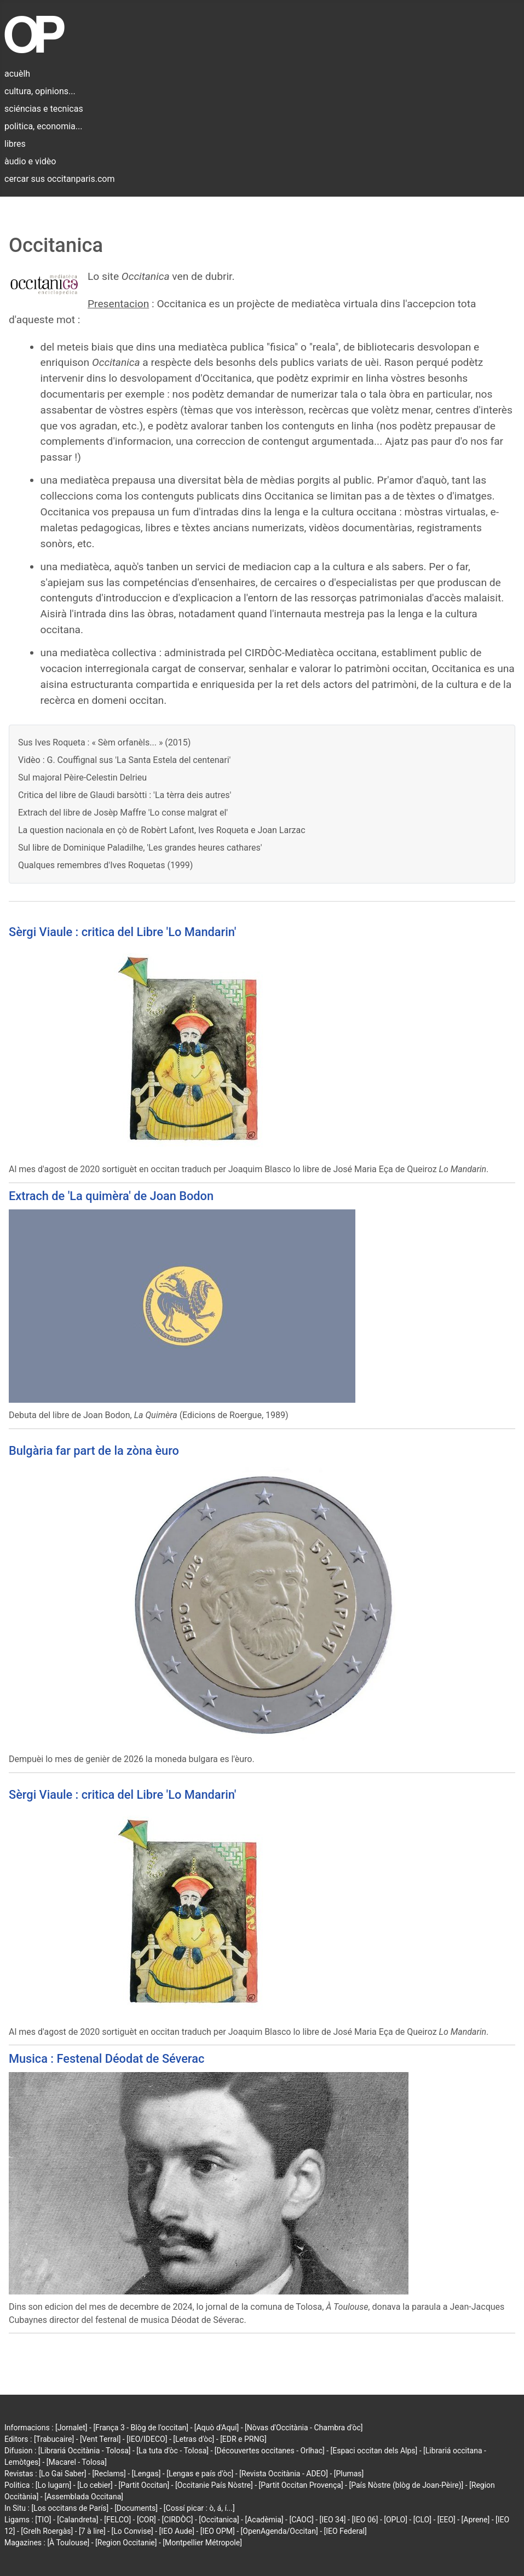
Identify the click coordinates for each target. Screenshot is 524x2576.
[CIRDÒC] (177, 2519)
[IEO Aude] (176, 2531)
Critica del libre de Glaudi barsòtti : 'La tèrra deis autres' (124, 795)
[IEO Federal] (345, 2531)
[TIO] (43, 2519)
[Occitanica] (219, 2519)
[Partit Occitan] (144, 2485)
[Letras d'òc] (193, 2439)
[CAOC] (301, 2519)
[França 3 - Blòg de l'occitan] (140, 2427)
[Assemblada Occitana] (83, 2496)
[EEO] (446, 2519)
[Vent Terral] (100, 2439)
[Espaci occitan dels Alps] (374, 2450)
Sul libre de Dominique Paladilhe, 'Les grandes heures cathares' (140, 847)
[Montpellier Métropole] (202, 2542)
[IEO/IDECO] (146, 2439)
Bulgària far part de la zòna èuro (94, 1451)
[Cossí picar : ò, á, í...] (199, 2508)
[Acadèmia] (264, 2519)
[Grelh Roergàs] (47, 2531)
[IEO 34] (333, 2519)
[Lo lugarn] (54, 2485)
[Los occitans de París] (69, 2508)
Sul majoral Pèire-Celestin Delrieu (82, 777)
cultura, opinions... (40, 91)
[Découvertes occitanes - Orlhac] (270, 2450)
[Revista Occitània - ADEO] (283, 2473)
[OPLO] (395, 2519)
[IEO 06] (365, 2519)
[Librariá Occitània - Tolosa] (84, 2450)
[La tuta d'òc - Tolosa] (172, 2450)
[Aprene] (476, 2519)
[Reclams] (108, 2473)
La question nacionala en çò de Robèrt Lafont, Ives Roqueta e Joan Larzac (162, 830)
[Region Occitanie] (126, 2542)
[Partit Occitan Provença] (300, 2485)
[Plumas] (349, 2473)
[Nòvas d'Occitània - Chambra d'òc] (303, 2427)
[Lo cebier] (95, 2485)
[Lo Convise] (132, 2531)
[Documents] (136, 2508)
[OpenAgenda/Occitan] (279, 2531)
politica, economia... (43, 126)
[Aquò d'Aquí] (216, 2427)
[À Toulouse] (68, 2542)
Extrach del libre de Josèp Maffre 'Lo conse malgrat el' (123, 812)
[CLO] (422, 2519)
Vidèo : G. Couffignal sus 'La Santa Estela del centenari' (124, 760)
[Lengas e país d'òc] (199, 2473)
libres (15, 144)
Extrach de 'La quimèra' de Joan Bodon (111, 1196)
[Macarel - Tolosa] (77, 2462)
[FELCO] (117, 2519)
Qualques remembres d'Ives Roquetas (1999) (105, 865)
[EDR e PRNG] (243, 2439)
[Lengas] (146, 2473)
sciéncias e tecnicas (43, 109)
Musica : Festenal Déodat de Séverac (106, 2059)
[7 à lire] (92, 2531)
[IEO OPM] (217, 2531)
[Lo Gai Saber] (62, 2473)
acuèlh (17, 73)
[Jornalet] (71, 2427)
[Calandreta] (77, 2519)
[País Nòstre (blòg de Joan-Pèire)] (406, 2485)
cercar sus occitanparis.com (59, 179)
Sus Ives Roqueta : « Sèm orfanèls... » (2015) (104, 742)
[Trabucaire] (54, 2439)
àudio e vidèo (30, 161)
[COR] (146, 2519)
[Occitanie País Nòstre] (214, 2485)
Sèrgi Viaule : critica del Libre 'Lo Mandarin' (122, 932)
